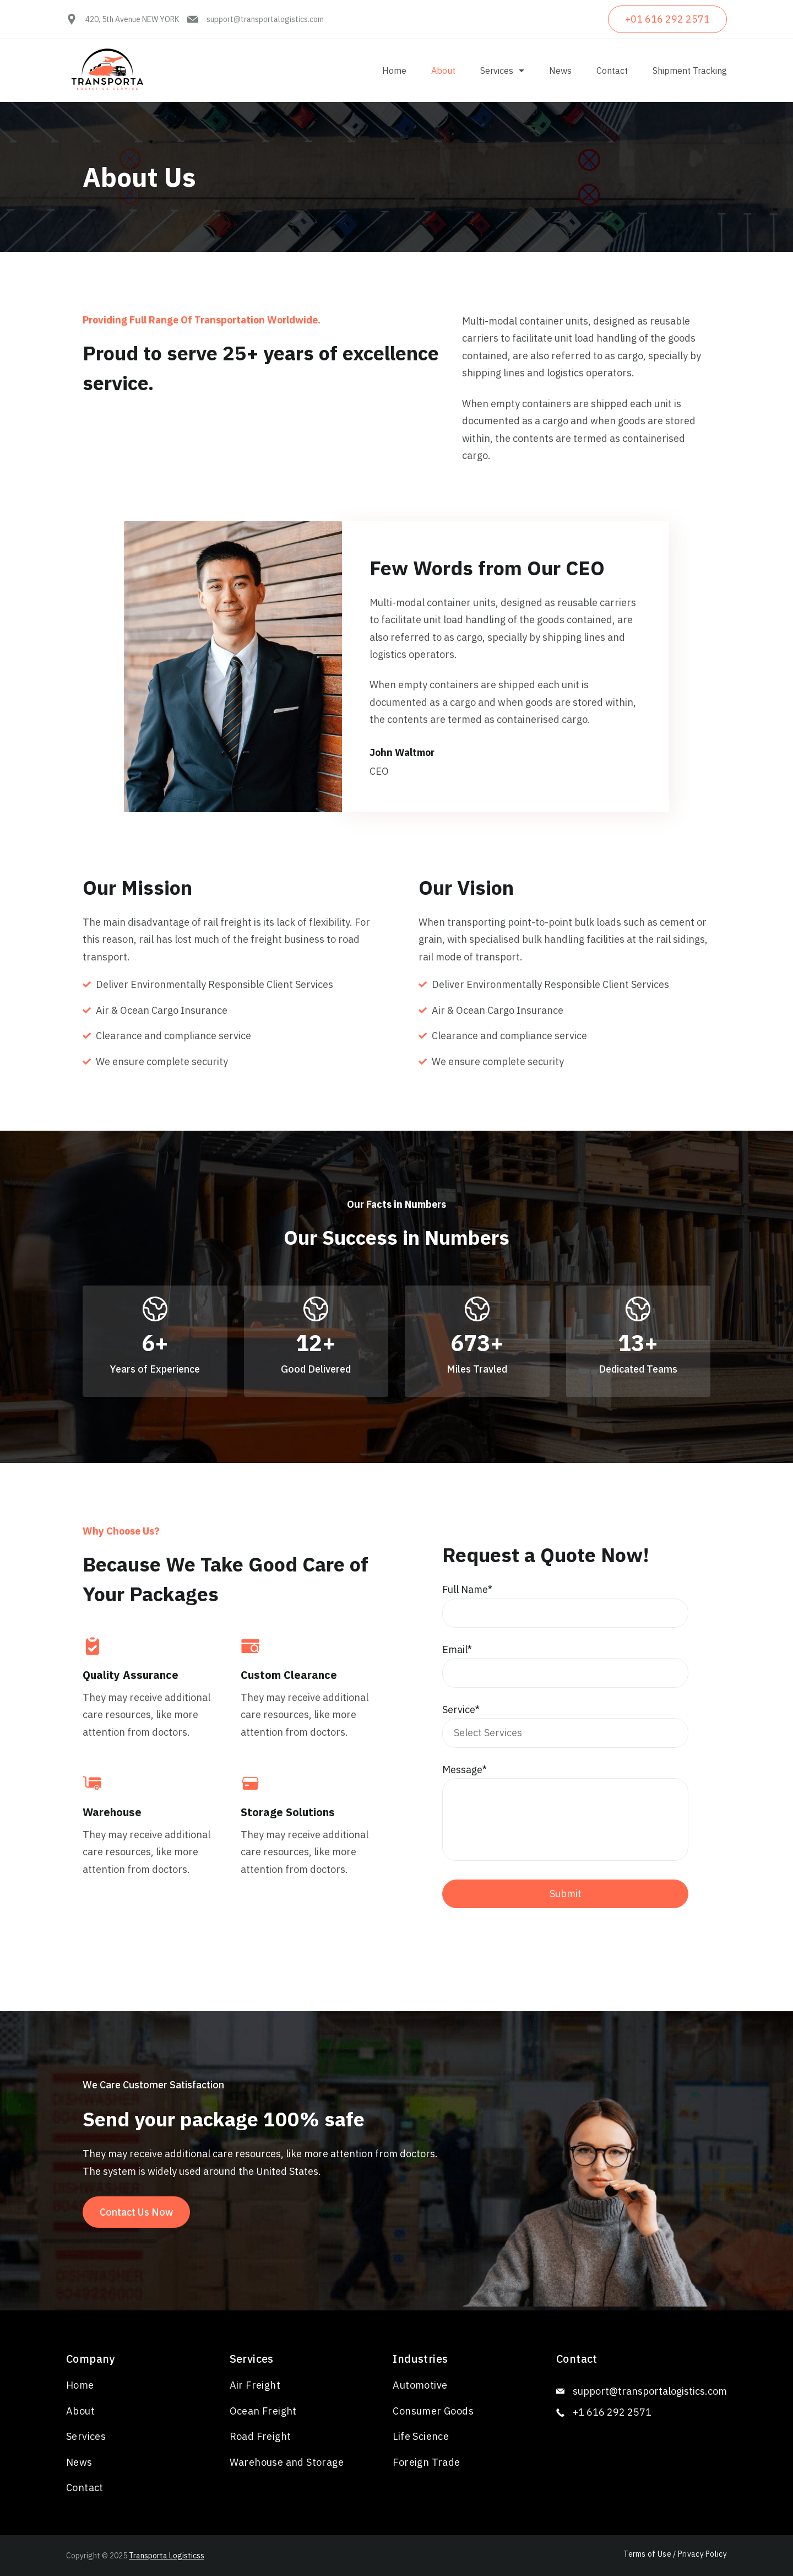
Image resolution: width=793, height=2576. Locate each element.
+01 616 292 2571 (667, 19)
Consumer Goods (433, 2411)
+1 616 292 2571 (612, 2412)
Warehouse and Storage (287, 2462)
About (443, 70)
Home (394, 70)
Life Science (421, 2436)
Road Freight (260, 2436)
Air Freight (255, 2385)
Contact (612, 70)
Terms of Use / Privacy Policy (675, 2554)
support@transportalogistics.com (265, 19)
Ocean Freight (263, 2411)
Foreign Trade (426, 2462)
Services (502, 70)
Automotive (420, 2385)
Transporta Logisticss (166, 2556)
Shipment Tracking (690, 70)
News (560, 70)
